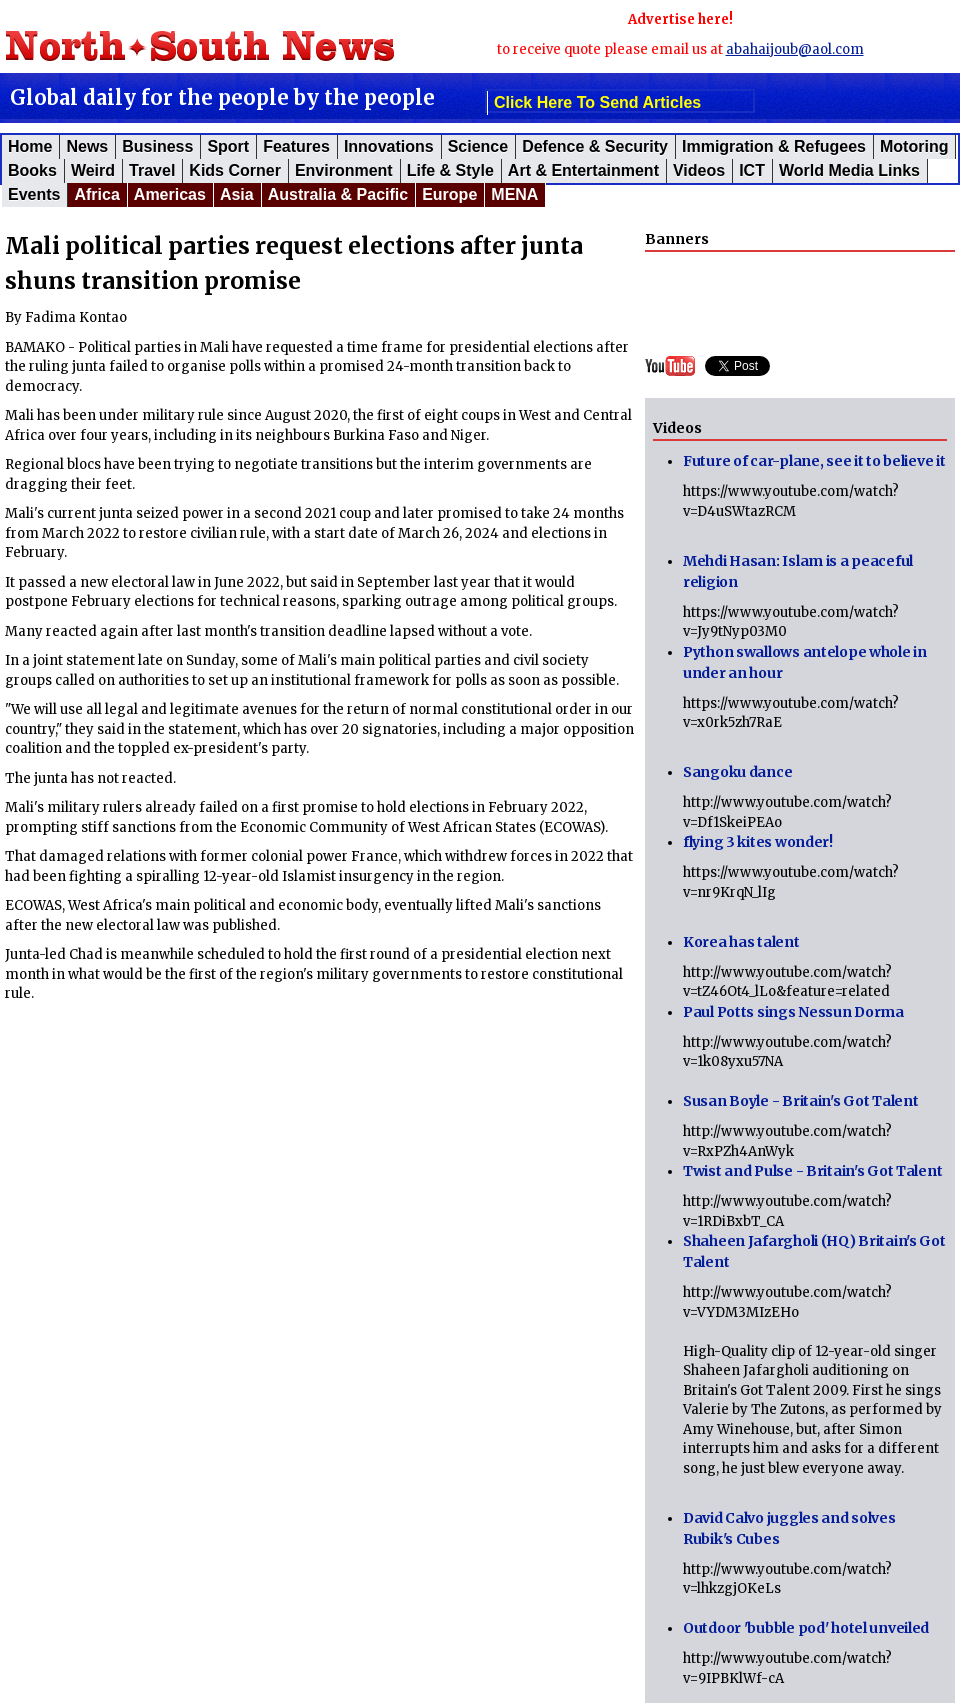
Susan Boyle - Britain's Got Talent (800, 1101)
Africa (96, 194)
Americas (170, 194)
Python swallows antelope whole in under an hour (805, 662)
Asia (237, 194)
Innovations (389, 146)
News (87, 146)
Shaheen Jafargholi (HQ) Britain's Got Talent (814, 1251)
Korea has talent (741, 942)
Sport (228, 146)
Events (34, 194)
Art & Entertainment (583, 170)
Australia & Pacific (338, 194)
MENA (514, 194)
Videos (699, 170)
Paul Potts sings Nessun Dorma (793, 1012)
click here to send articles (597, 102)
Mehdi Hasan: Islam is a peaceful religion (798, 571)
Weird (93, 170)
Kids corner (235, 170)
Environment (344, 170)
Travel (152, 170)
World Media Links (849, 170)
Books (32, 170)
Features (296, 146)
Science (478, 146)
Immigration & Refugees (774, 146)
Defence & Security (595, 146)
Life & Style (450, 170)
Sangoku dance (737, 772)
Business (157, 146)
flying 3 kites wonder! (758, 842)
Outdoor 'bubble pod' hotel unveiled (806, 1628)
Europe (449, 194)
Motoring (914, 146)
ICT (752, 170)
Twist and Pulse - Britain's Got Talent (812, 1171)
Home (30, 146)
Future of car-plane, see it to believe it (814, 461)
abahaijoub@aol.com (795, 49)
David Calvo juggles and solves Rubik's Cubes (789, 1528)
